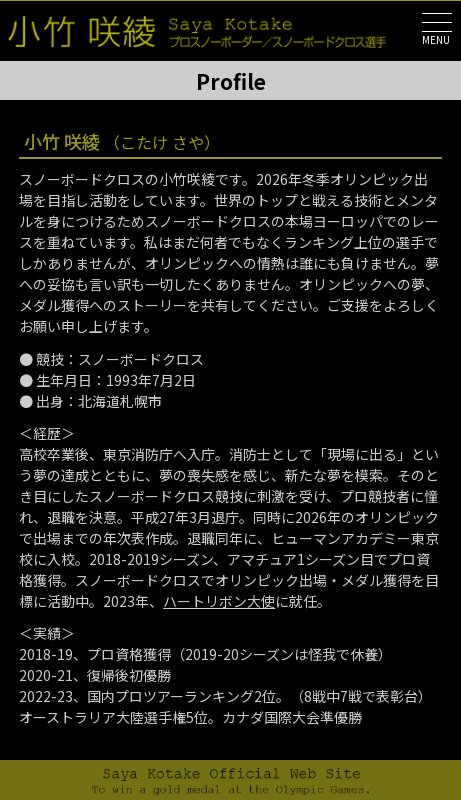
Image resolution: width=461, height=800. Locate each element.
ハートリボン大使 (219, 601)
